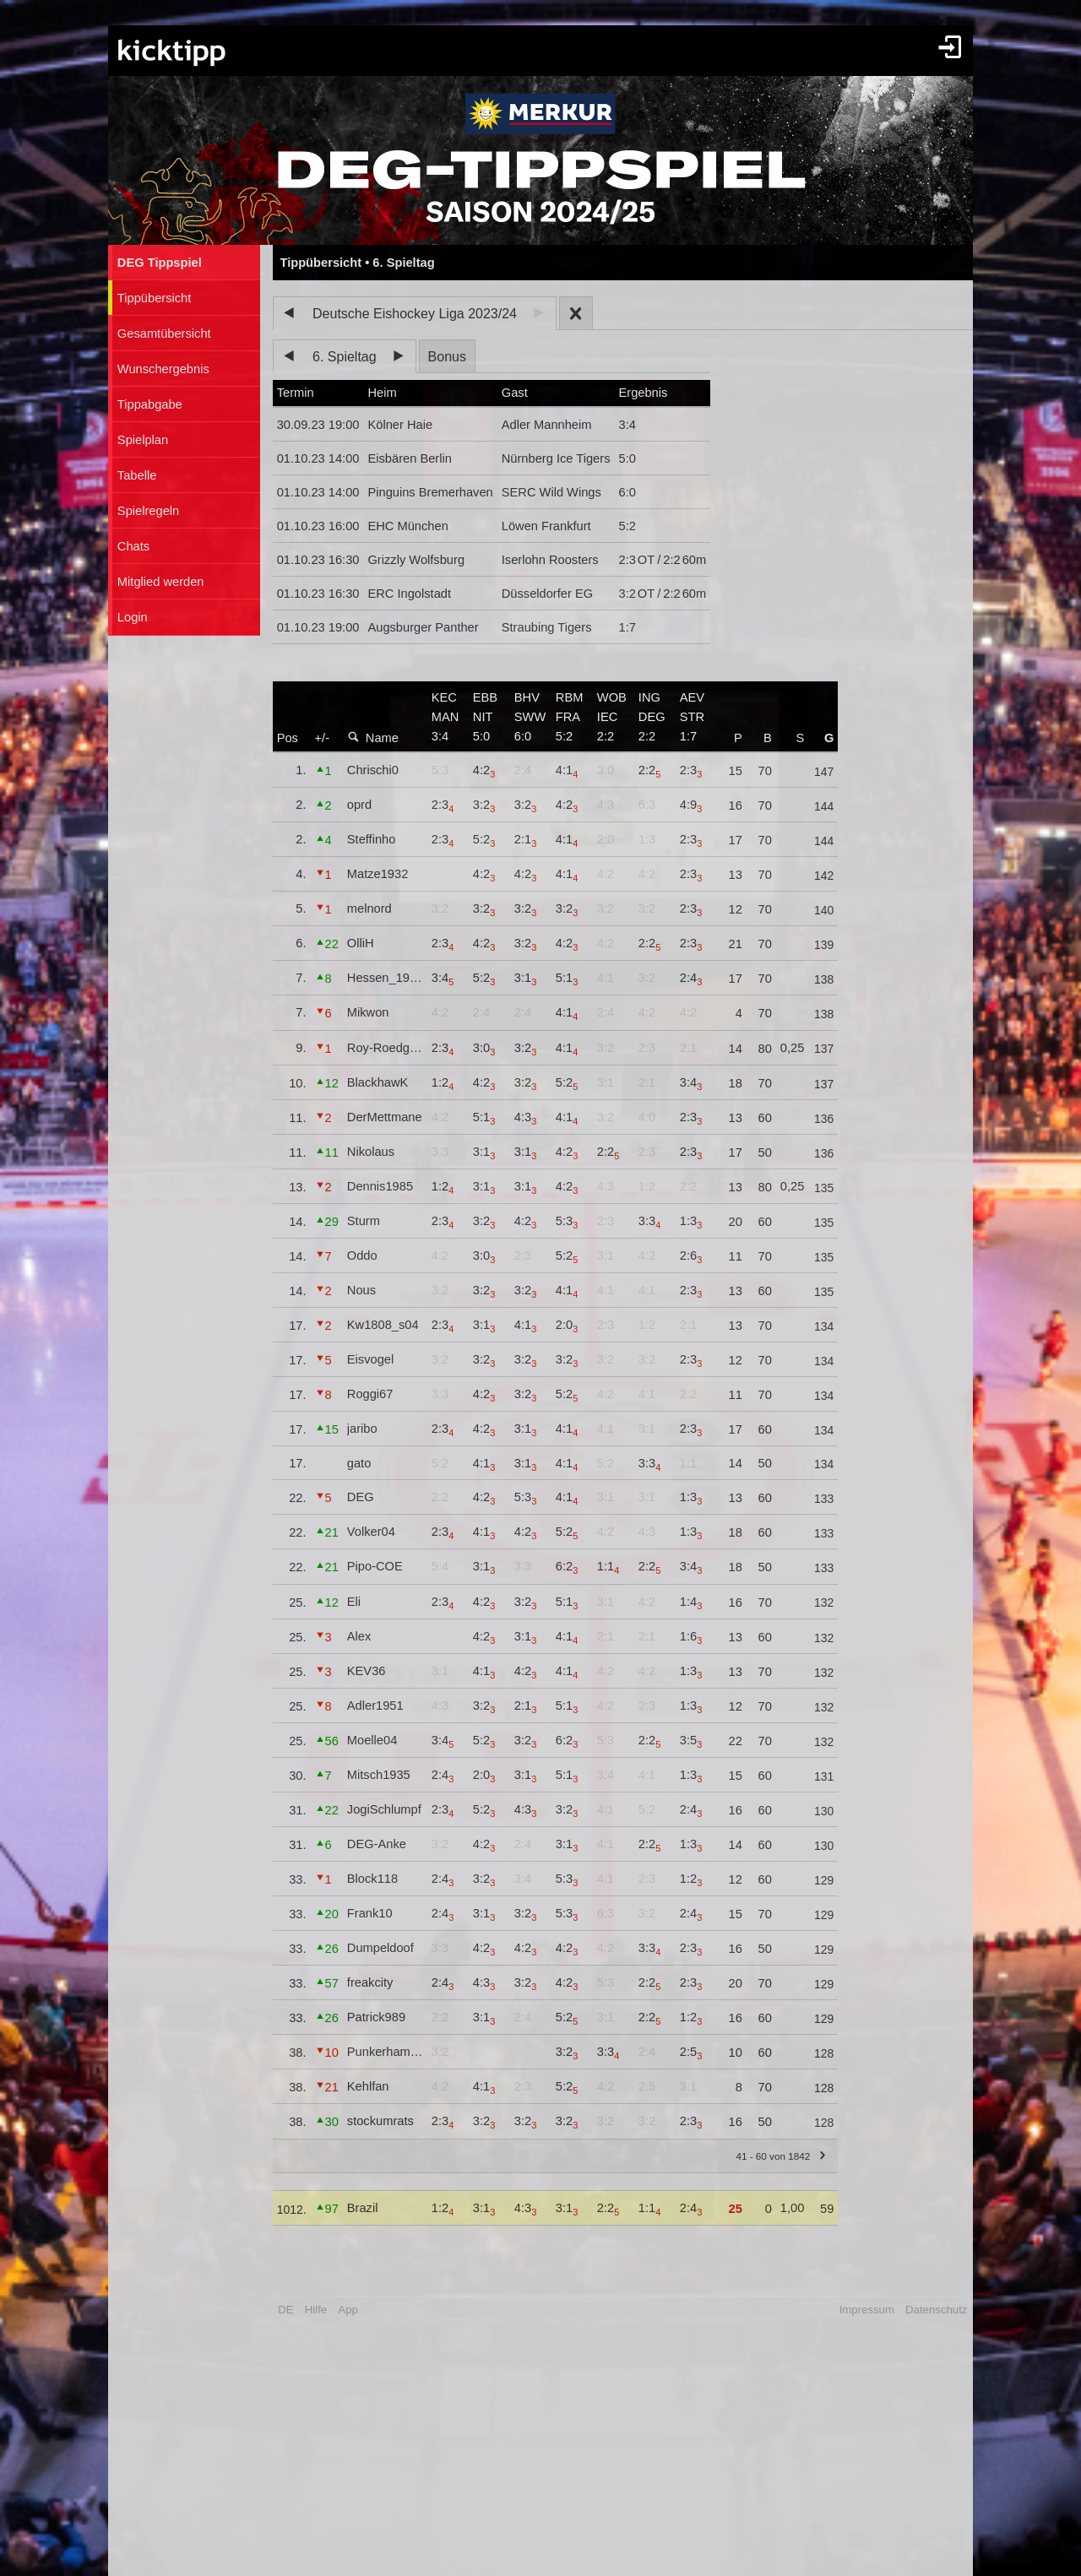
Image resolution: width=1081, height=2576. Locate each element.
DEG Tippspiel (159, 262)
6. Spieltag (344, 357)
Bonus (447, 357)
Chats (133, 546)
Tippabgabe (149, 404)
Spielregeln (148, 511)
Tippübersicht (154, 298)
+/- (322, 738)
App (347, 2309)
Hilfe (316, 2309)
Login (132, 617)
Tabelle (136, 475)
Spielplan (142, 440)
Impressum (866, 2309)
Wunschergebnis (163, 369)
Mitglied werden (160, 581)
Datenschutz (936, 2309)
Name (373, 737)
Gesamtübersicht (164, 333)
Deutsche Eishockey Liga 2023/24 (414, 313)
